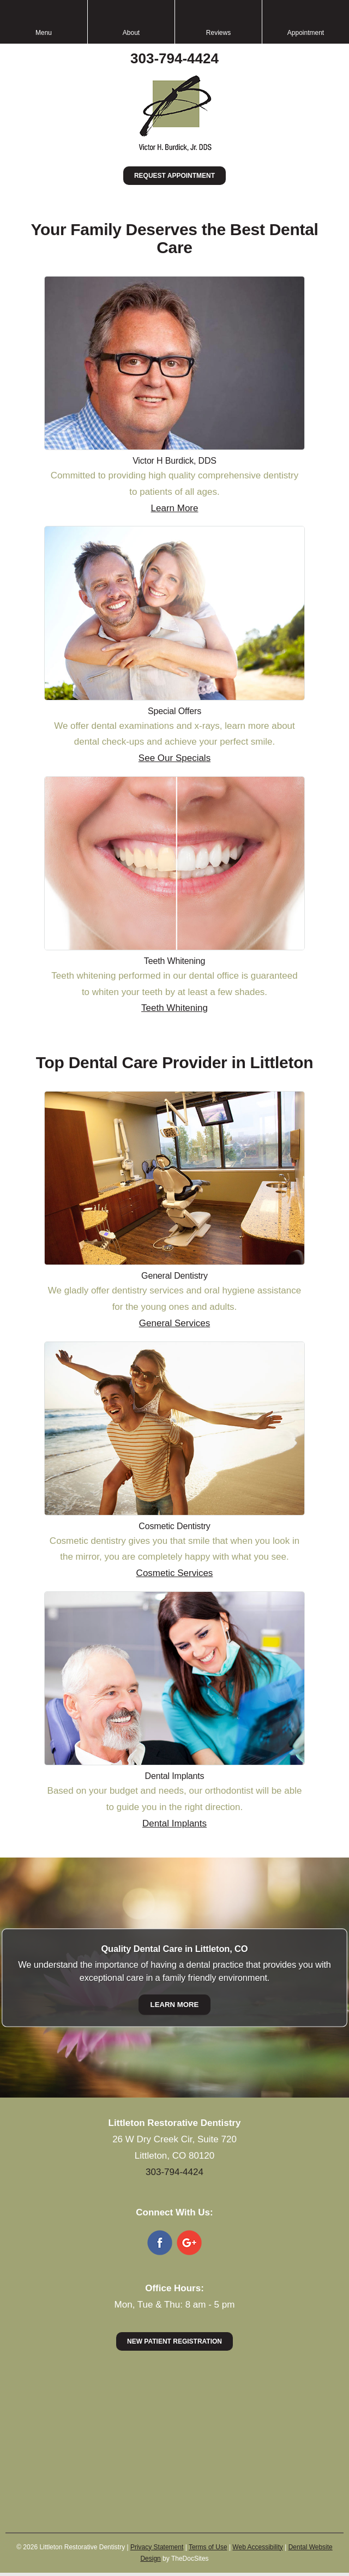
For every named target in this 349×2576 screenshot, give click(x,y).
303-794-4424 (174, 58)
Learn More (174, 508)
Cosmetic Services (174, 1573)
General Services (174, 1323)
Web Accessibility (257, 2547)
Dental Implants (174, 1823)
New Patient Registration (174, 2341)
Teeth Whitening (174, 1008)
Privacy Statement (156, 2547)
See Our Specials (174, 758)
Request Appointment (174, 175)
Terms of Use (208, 2547)
